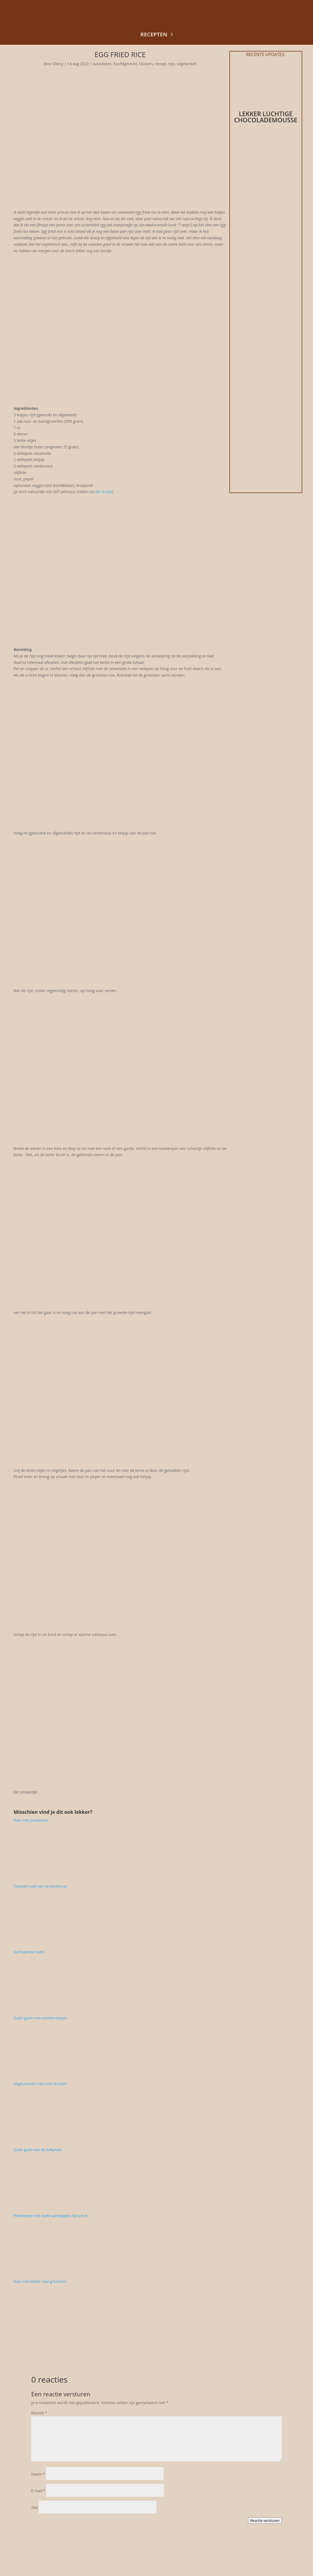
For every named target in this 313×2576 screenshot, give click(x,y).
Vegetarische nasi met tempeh (40, 2083)
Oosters (146, 63)
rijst (171, 63)
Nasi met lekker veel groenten (40, 2281)
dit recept (103, 491)
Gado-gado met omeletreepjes (40, 2017)
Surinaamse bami (29, 1951)
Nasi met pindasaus (31, 1820)
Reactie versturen (265, 2520)
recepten (153, 34)
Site (34, 2507)
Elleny (58, 63)
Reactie (39, 2412)
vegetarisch (187, 63)
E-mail (38, 2490)
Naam (38, 2474)
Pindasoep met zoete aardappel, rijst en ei (51, 2215)
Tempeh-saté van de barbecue (40, 1886)
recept (160, 63)
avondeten (102, 63)
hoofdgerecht (125, 63)
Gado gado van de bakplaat (38, 2149)
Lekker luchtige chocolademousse (265, 116)
